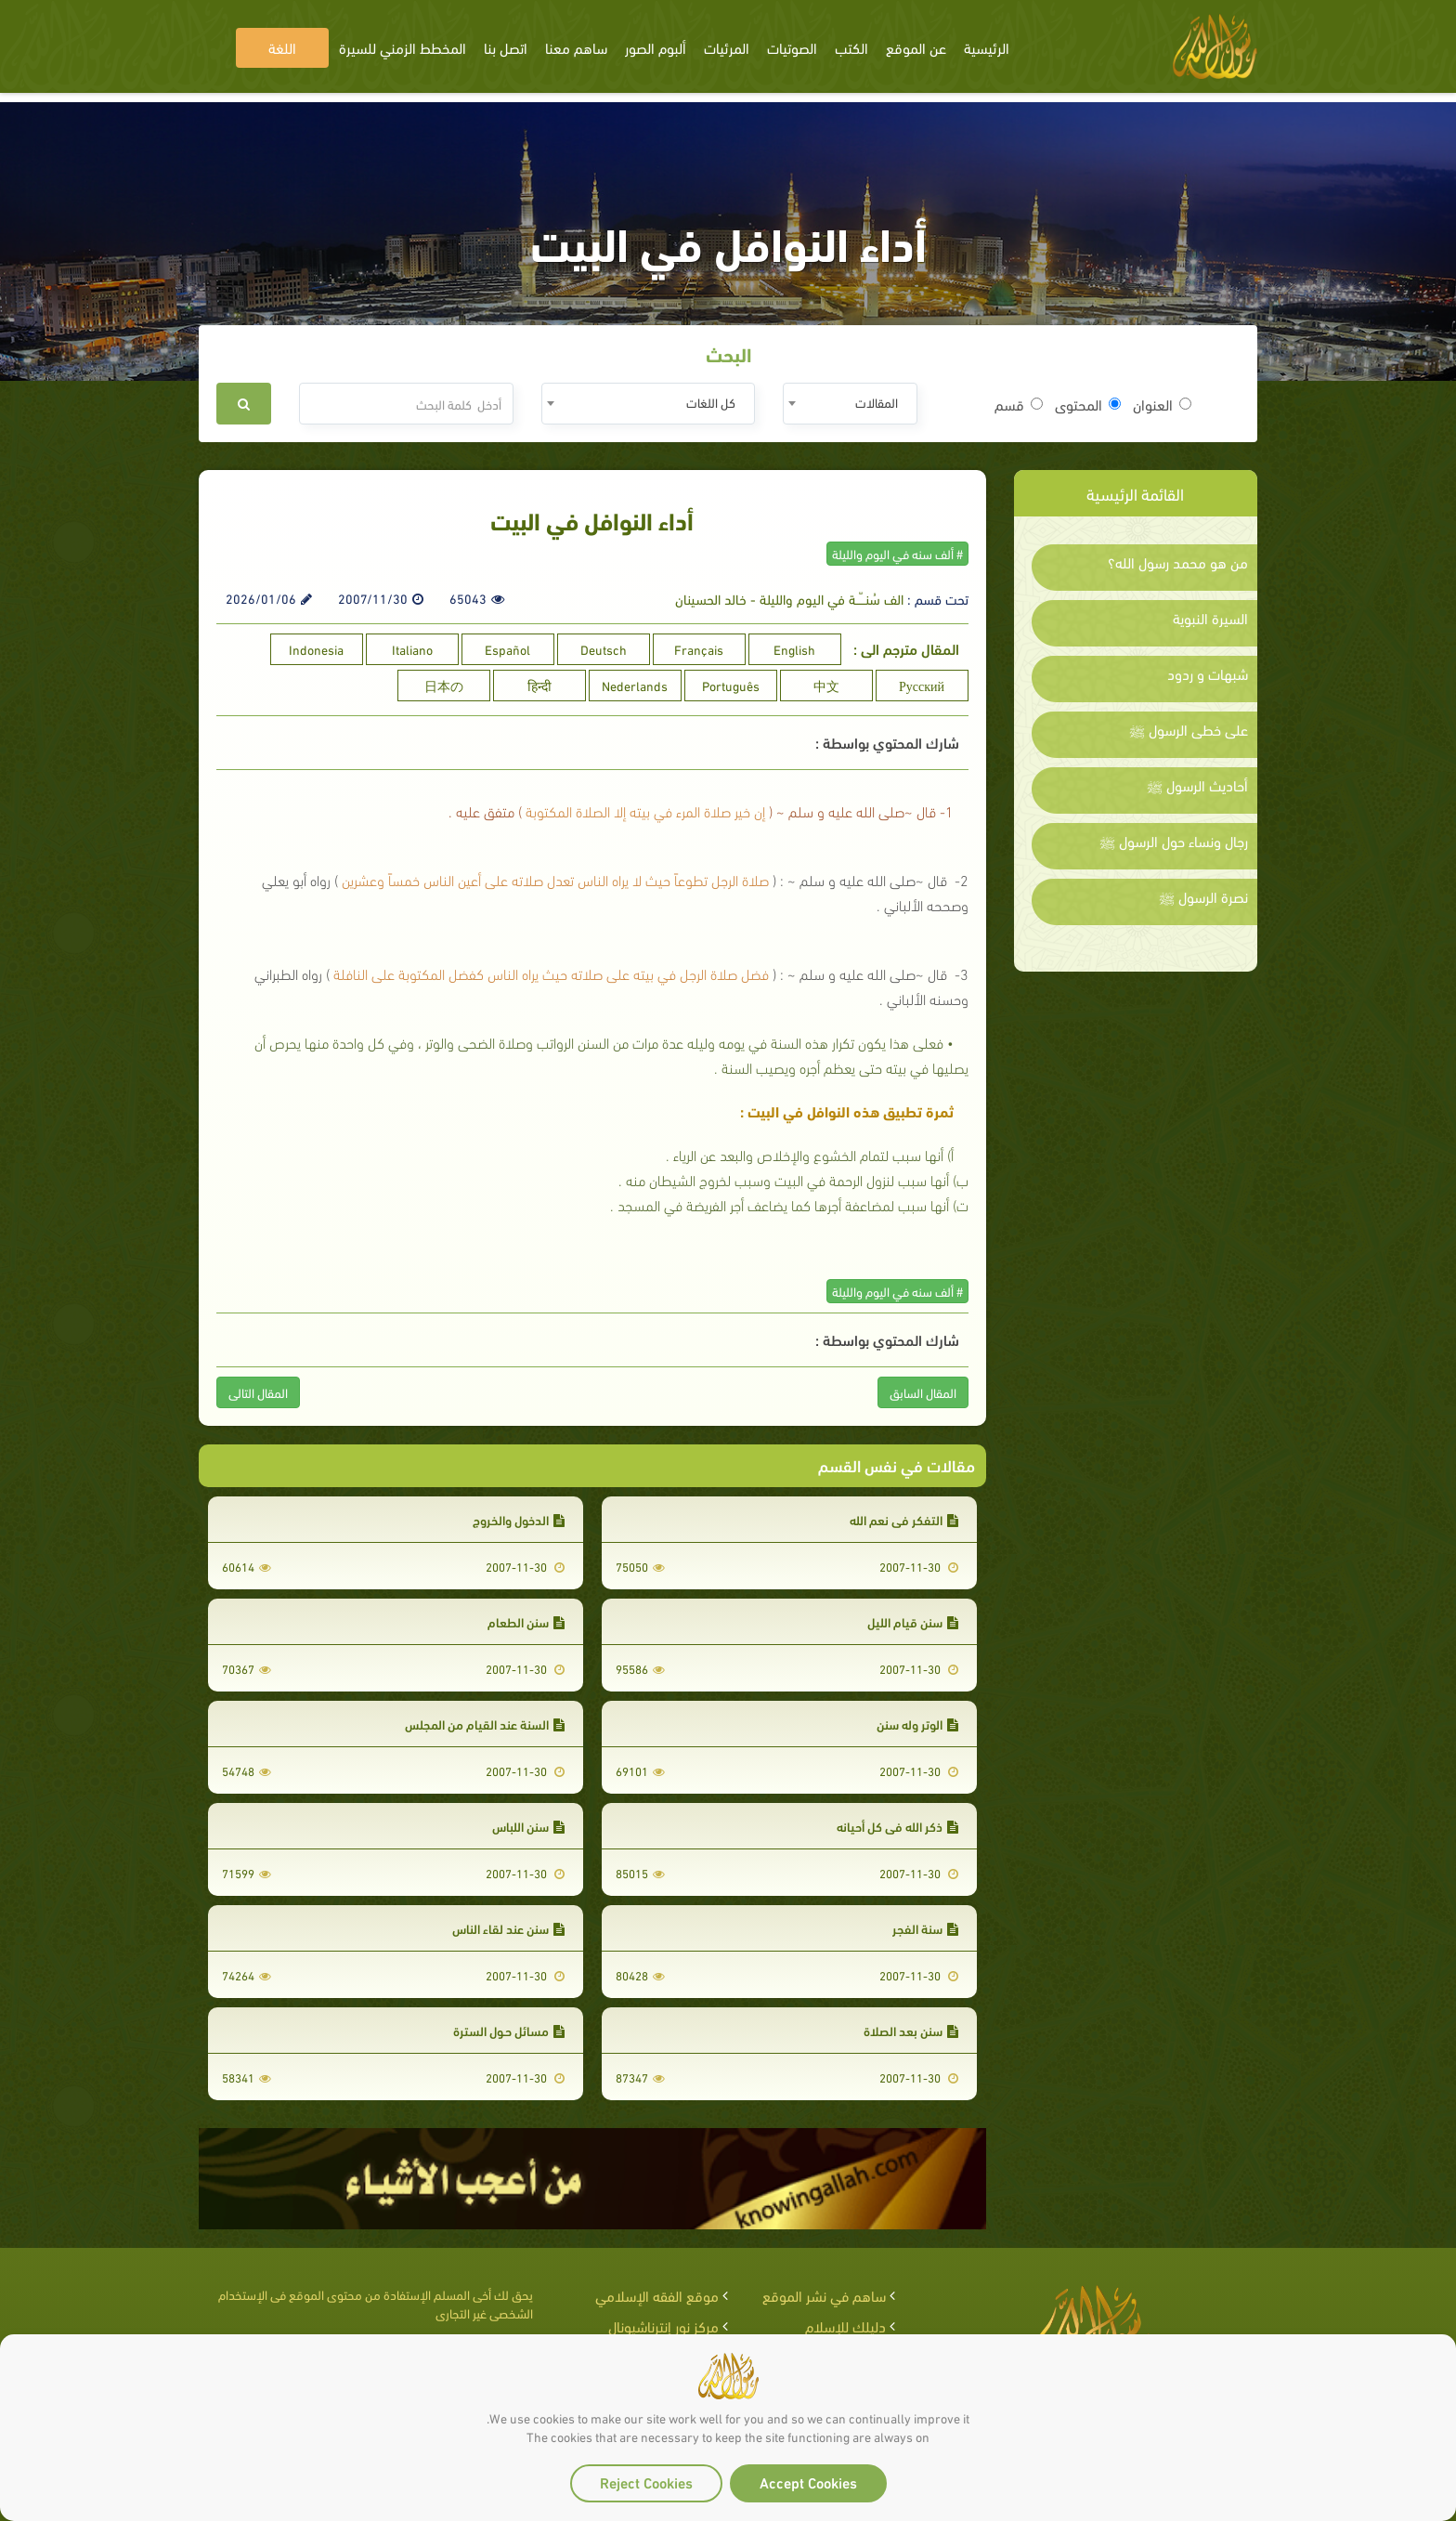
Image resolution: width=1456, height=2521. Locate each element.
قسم (1018, 404)
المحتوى (1088, 404)
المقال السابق (923, 1392)
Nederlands (635, 685)
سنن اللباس (528, 1825)
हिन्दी (539, 685)
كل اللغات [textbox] (710, 401)
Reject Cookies (646, 2481)
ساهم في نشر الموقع (824, 2294)
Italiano (412, 649)
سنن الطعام (526, 1621)
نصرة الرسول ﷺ (1203, 896)
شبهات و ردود (1207, 673)
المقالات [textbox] (876, 401)
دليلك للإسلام (845, 2325)
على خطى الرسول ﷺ (1188, 729)
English (794, 649)
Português (731, 685)
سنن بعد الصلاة (911, 2030)
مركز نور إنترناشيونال (663, 2325)
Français (698, 649)
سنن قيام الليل (912, 1621)
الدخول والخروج (519, 1519)
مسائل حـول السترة (509, 2030)
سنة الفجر (925, 1928)
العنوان (1162, 404)
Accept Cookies (808, 2481)
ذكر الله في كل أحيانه (897, 1825)
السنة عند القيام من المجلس (485, 1723)
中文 (826, 685)
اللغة (282, 47)
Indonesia (316, 649)
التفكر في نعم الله (904, 1519)
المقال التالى (258, 1392)
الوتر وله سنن (917, 1723)
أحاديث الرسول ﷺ (1197, 785)
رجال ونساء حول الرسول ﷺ (1173, 840)
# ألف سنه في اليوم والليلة (897, 553)
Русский (921, 685)
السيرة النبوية (1210, 617)
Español (507, 649)
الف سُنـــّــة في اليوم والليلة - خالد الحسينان (789, 598)
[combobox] (850, 404)
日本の (443, 685)
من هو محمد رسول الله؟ (1178, 562)
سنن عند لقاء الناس (508, 1928)
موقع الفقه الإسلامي (657, 2294)
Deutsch (603, 649)
